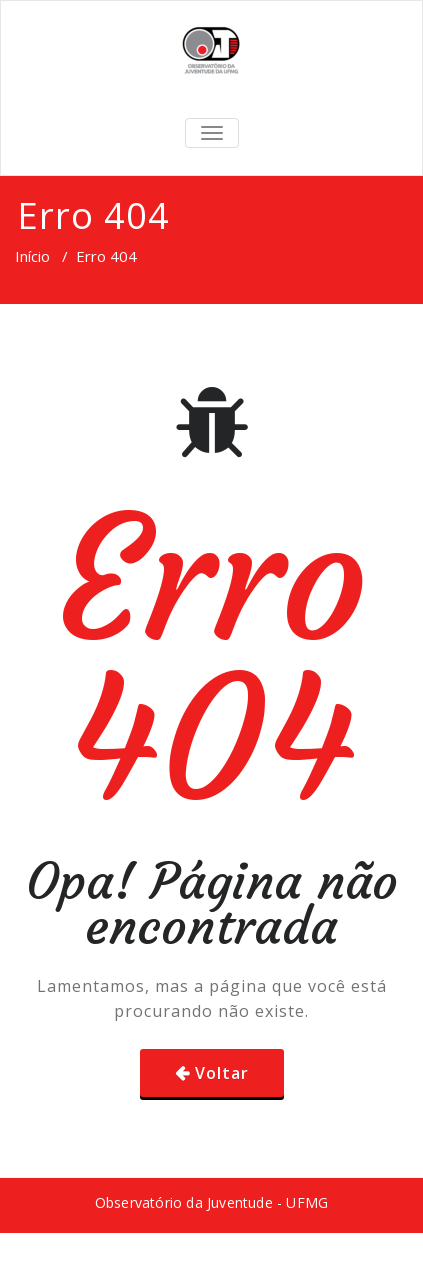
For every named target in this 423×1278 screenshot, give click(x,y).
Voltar (222, 1073)
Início (32, 256)
